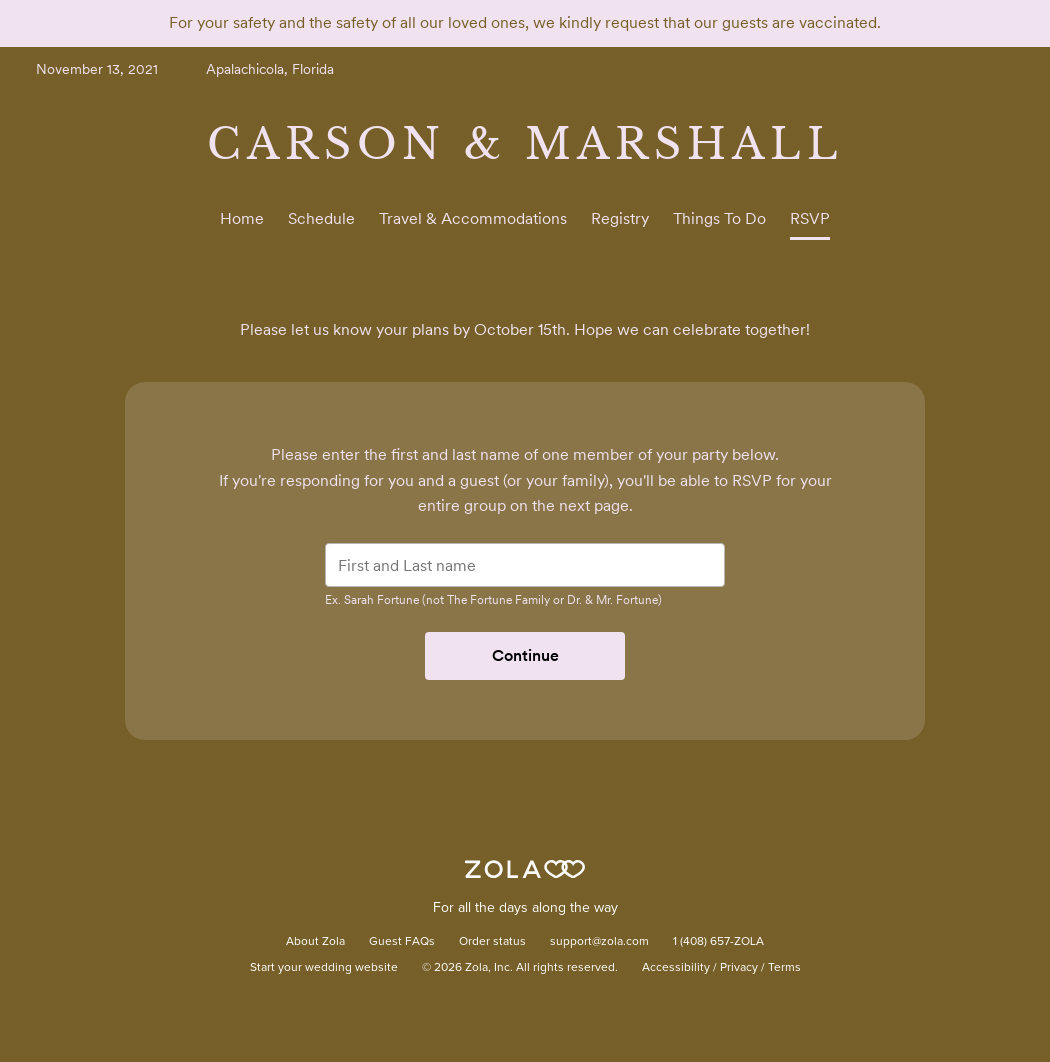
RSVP (810, 218)
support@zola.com (599, 942)
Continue (525, 655)
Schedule (321, 218)
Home (242, 218)
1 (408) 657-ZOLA (718, 942)
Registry (620, 218)
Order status (492, 942)
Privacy (739, 968)
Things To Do (719, 218)
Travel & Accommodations (473, 218)
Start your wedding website (324, 968)
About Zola (315, 942)
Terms (784, 968)
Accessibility (676, 968)
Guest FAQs (402, 942)
